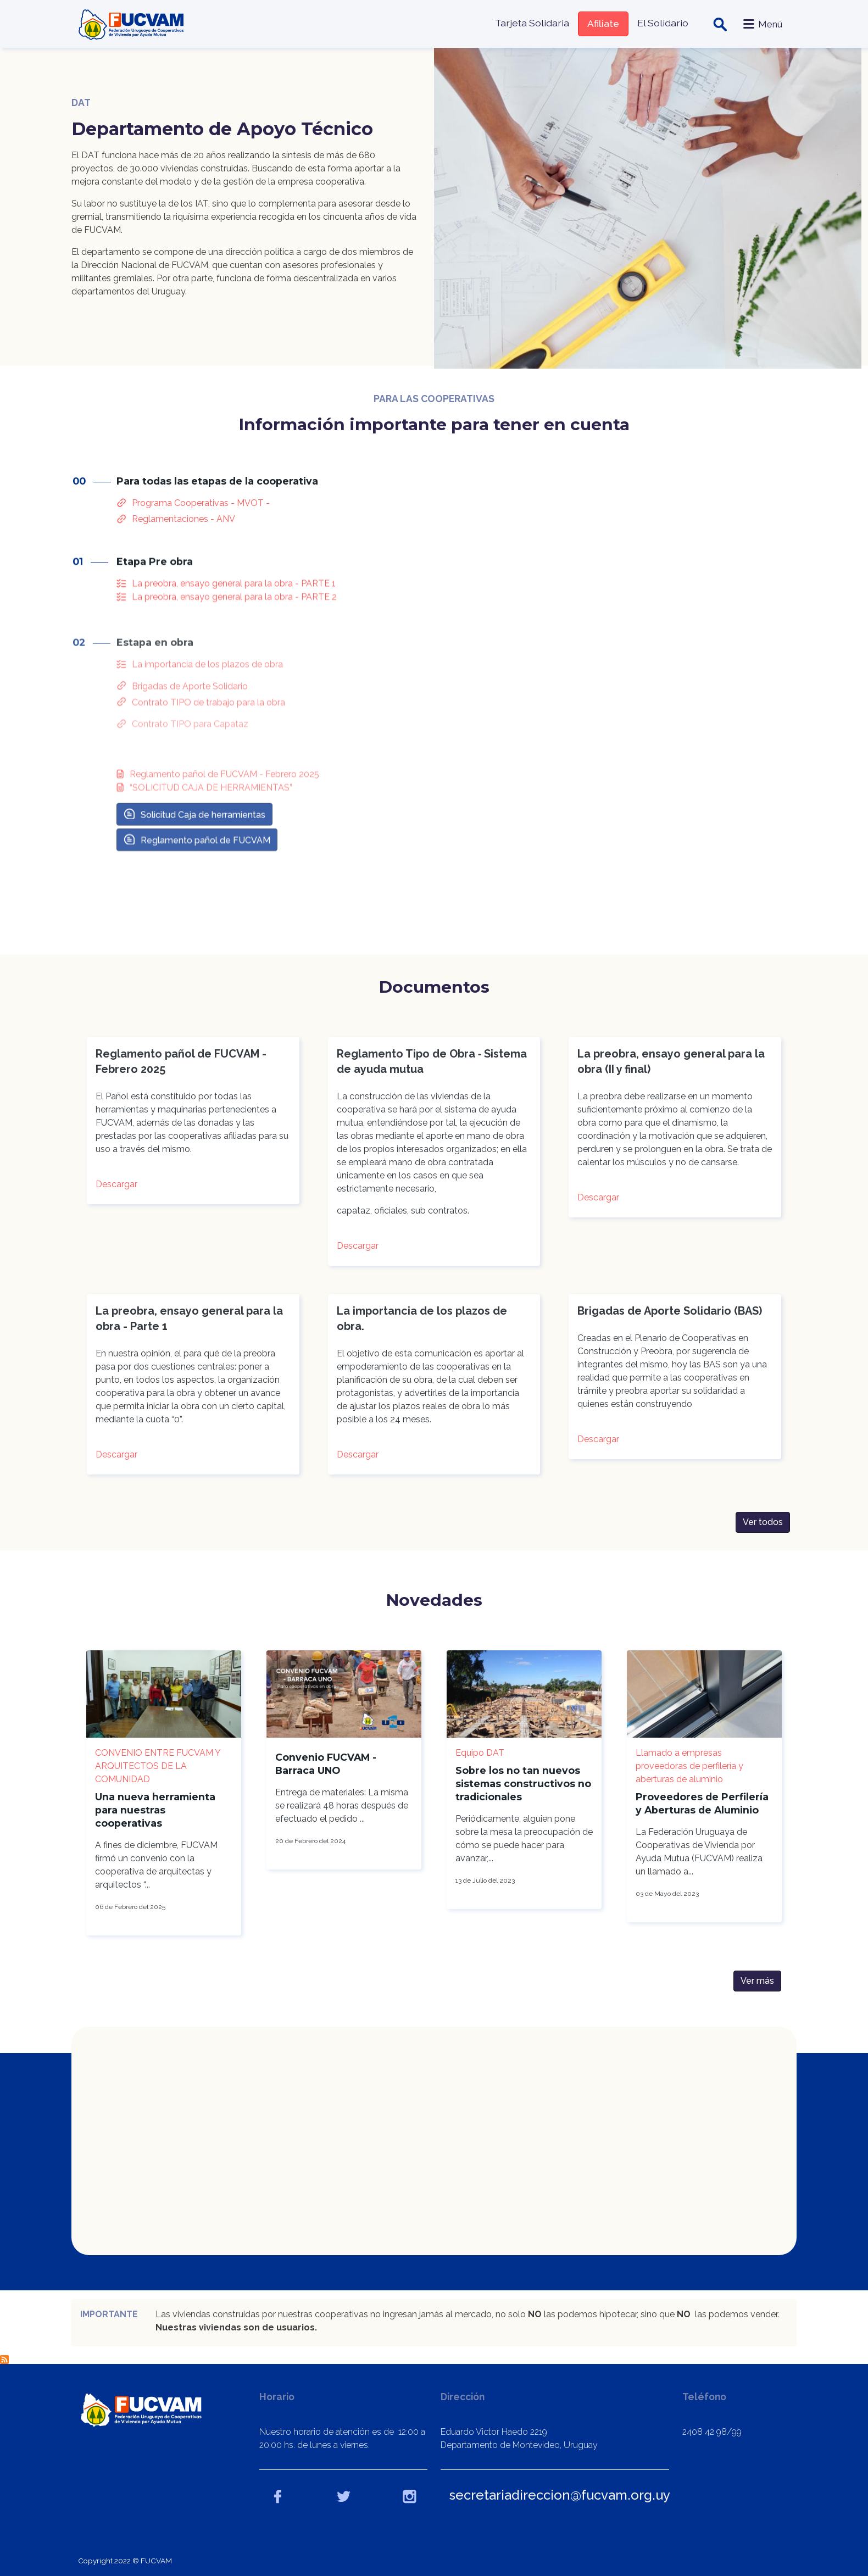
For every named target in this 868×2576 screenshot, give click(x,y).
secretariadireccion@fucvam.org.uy (559, 2495)
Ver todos (763, 1530)
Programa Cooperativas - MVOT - (201, 519)
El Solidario (662, 23)
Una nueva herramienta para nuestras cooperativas (155, 1810)
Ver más (757, 1981)
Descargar (116, 1192)
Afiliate (603, 23)
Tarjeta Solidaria (532, 23)
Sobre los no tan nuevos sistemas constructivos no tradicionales (523, 1783)
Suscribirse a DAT (4, 2359)
